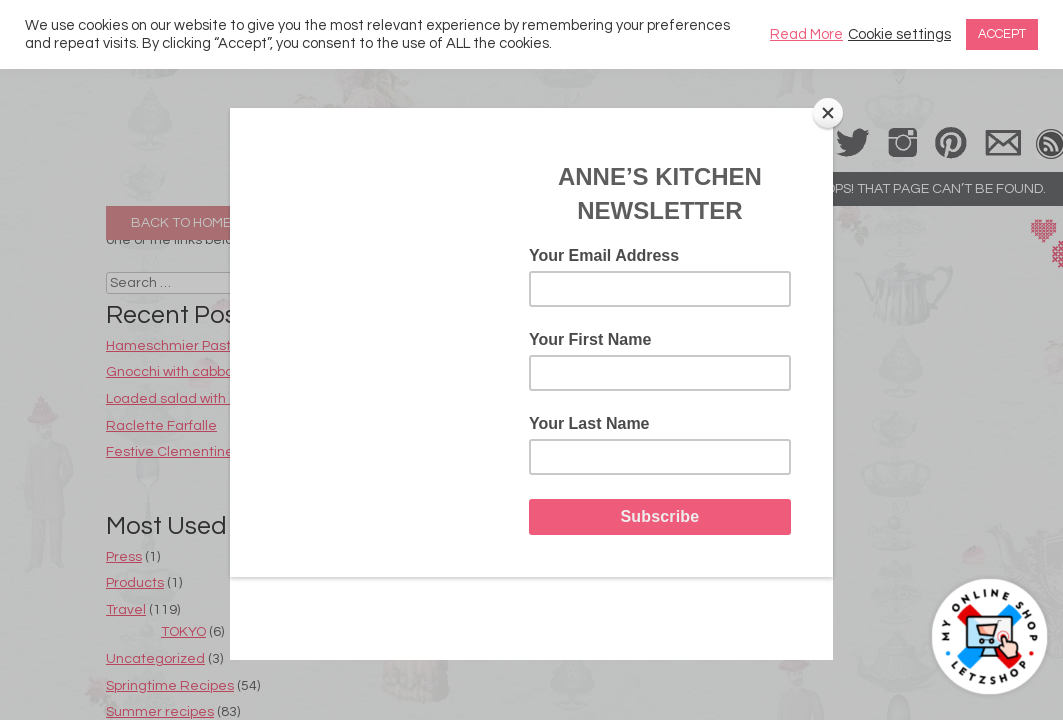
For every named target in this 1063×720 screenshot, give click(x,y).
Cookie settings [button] (899, 34)
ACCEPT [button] (1002, 34)
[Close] (828, 113)
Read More (806, 34)
